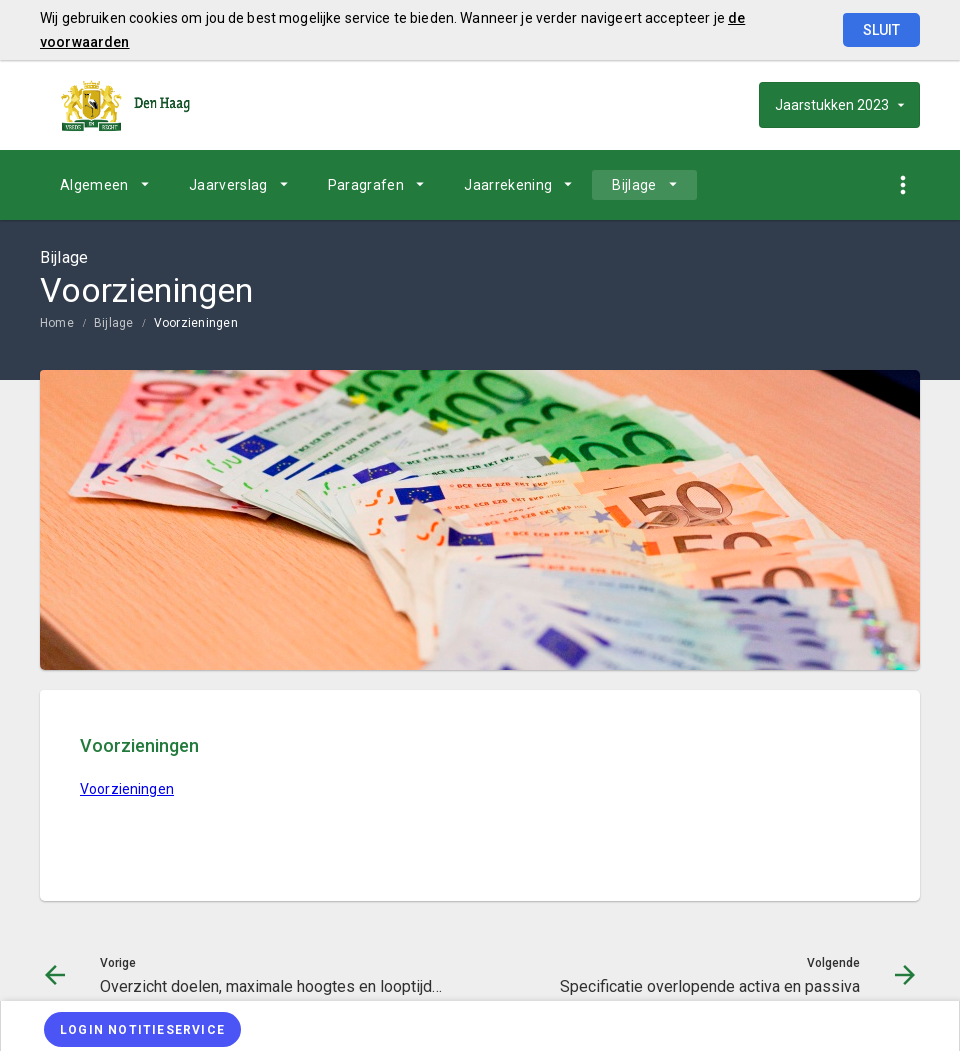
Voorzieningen (196, 323)
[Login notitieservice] (142, 1029)
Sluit (881, 30)
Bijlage (634, 185)
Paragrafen (366, 185)
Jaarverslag (228, 185)
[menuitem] (104, 185)
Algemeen (94, 185)
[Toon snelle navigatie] (902, 185)
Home (57, 323)
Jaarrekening (508, 185)
